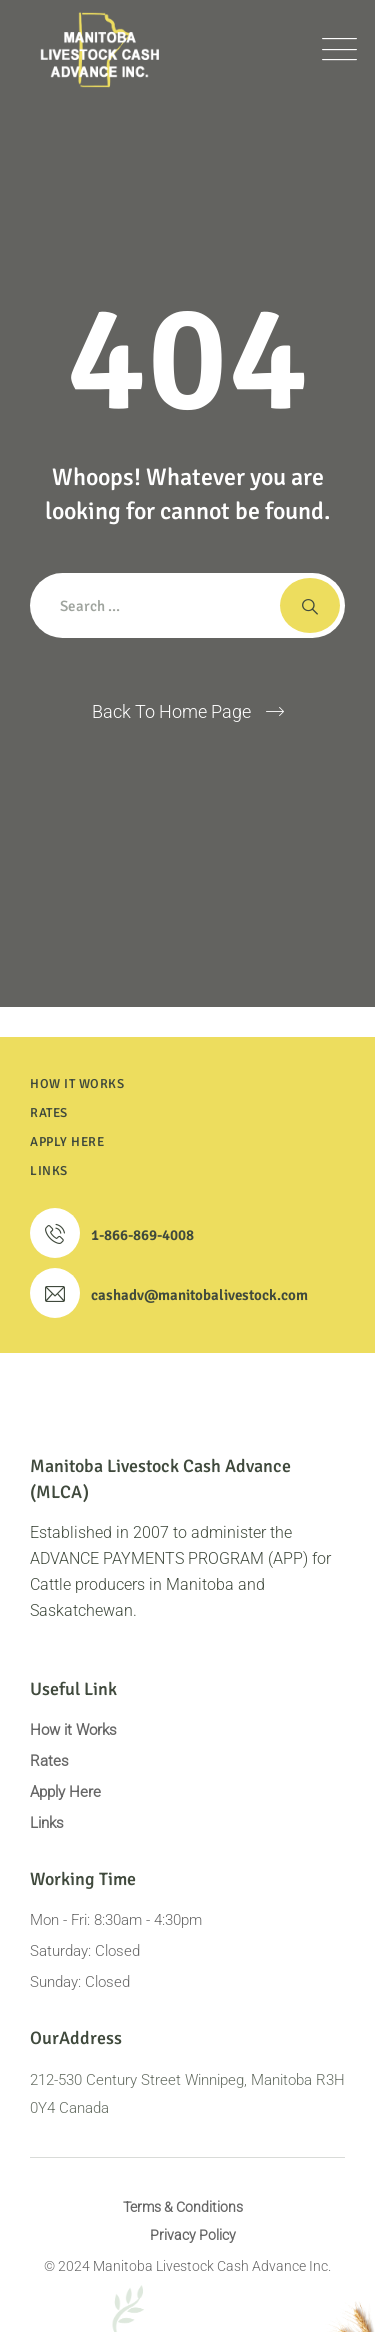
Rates (49, 1761)
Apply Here (65, 1792)
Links (47, 1823)
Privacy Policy (193, 2235)
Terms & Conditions (183, 2207)
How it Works (73, 1730)
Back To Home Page (171, 711)
